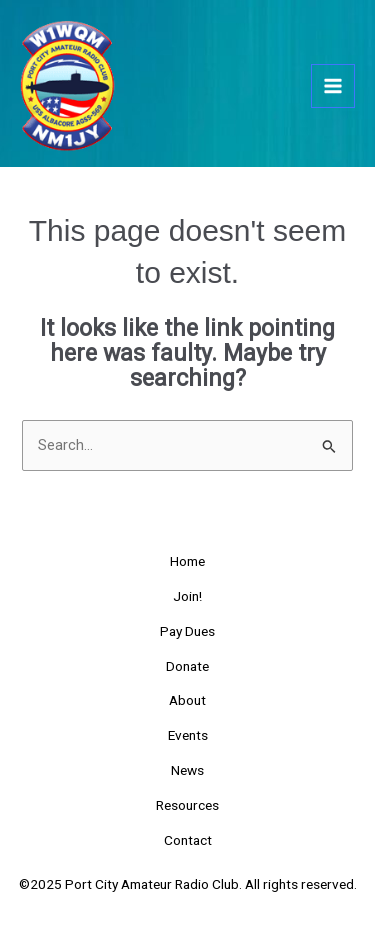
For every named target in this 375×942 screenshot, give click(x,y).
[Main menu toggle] (333, 86)
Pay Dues (187, 631)
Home (187, 561)
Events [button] (188, 735)
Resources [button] (187, 805)
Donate (187, 666)
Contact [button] (188, 840)
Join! (187, 596)
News (187, 770)
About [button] (187, 700)
